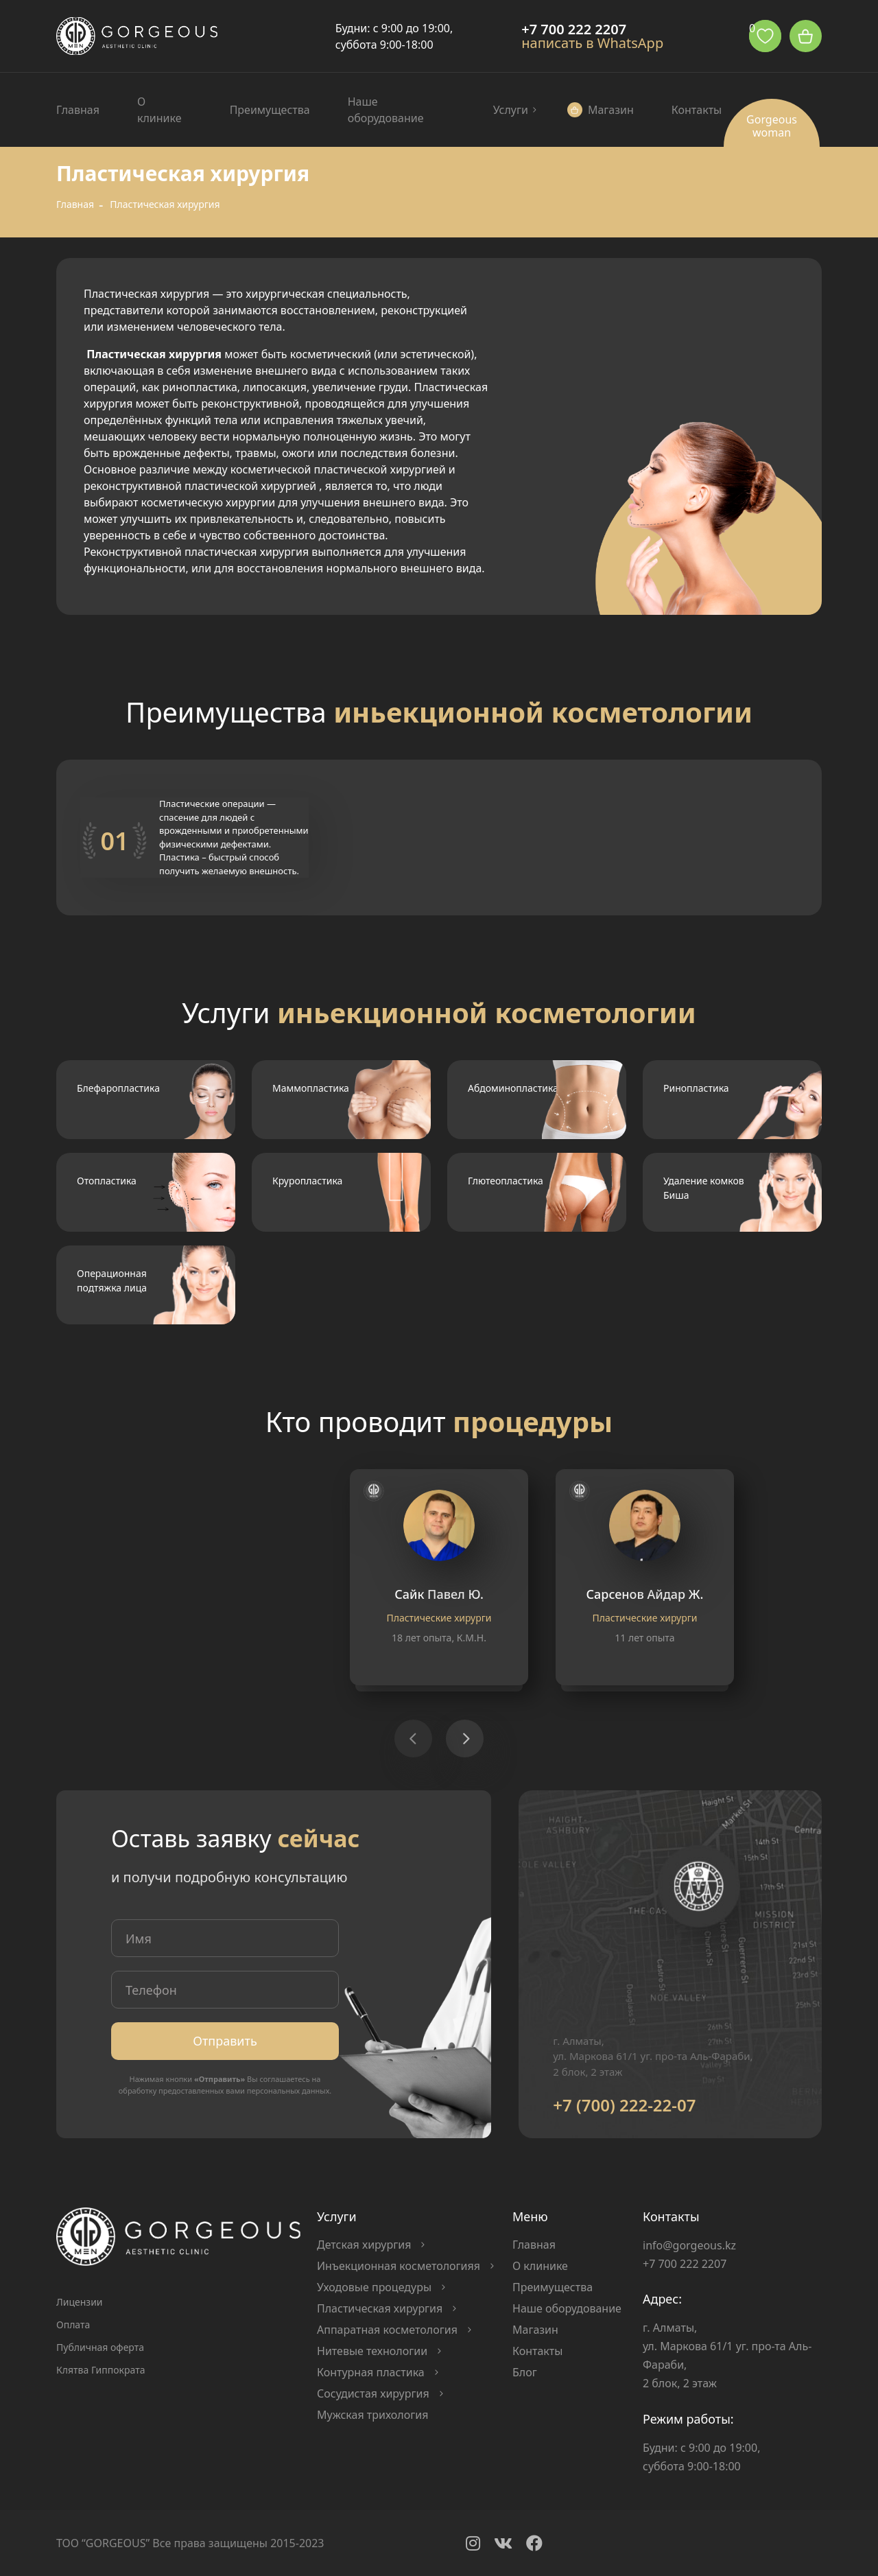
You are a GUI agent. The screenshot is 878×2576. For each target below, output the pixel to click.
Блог (524, 2372)
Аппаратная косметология (387, 2329)
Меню (530, 2216)
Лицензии (79, 2301)
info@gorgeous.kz (689, 2245)
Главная (77, 109)
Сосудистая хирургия (373, 2393)
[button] (465, 1738)
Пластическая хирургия (379, 2308)
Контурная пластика (371, 2372)
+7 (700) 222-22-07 (624, 2105)
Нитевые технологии (372, 2350)
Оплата (73, 2324)
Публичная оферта (100, 2347)
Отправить (225, 2041)
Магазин (611, 109)
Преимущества (270, 109)
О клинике (159, 110)
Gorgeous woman (771, 126)
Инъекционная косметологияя (398, 2265)
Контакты (697, 109)
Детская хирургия (364, 2244)
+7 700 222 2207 (573, 29)
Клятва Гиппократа (100, 2369)
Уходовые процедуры (374, 2287)
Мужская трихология (372, 2414)
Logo (136, 36)
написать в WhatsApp (592, 43)
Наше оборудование (386, 110)
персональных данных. (289, 2090)
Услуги (510, 109)
